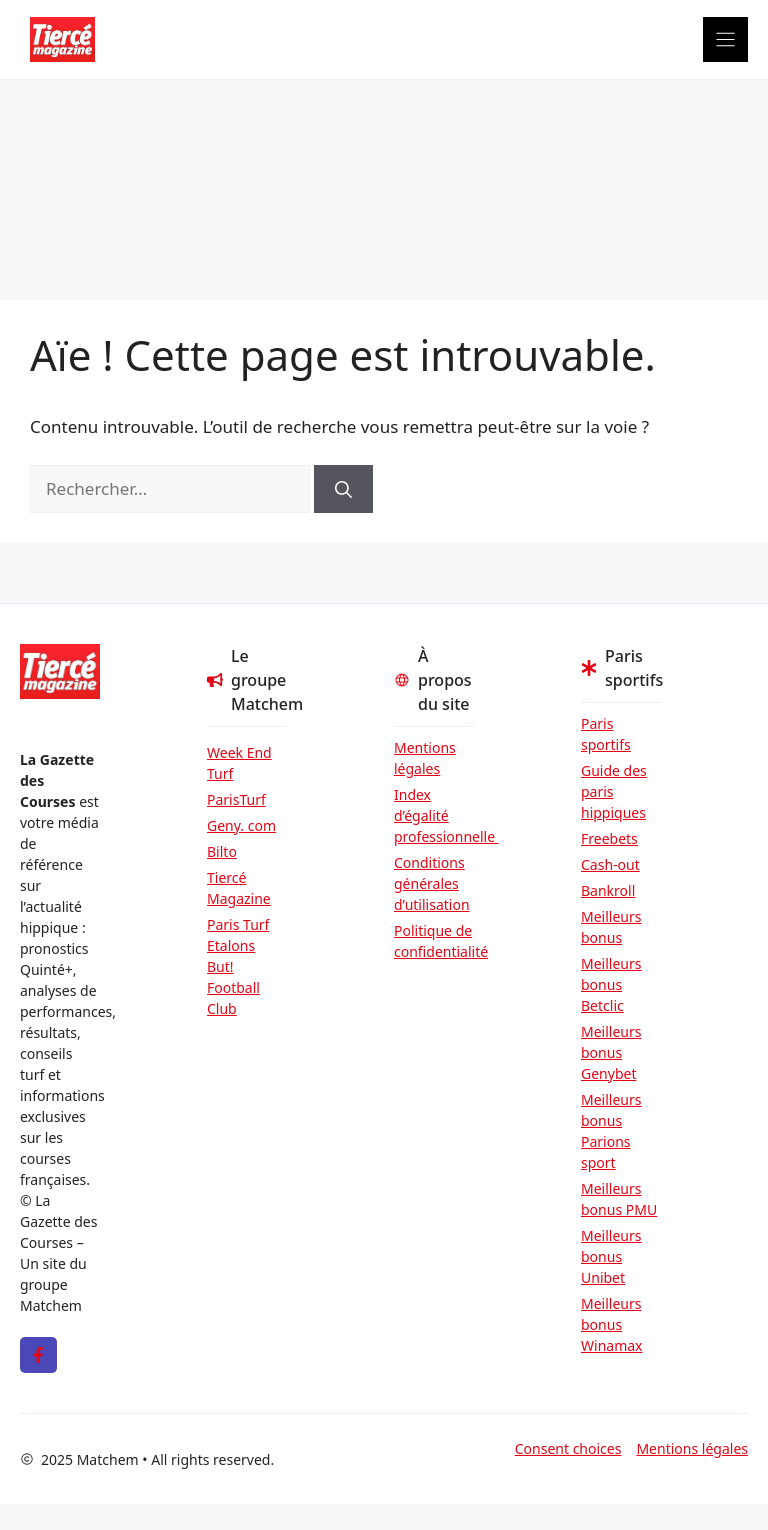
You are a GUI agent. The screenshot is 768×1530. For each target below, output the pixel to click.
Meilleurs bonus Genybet (611, 1052)
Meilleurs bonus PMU (619, 1199)
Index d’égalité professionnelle (434, 815)
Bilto (222, 851)
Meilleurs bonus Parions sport (611, 1131)
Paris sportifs (606, 734)
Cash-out (610, 864)
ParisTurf (236, 799)
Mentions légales (425, 758)
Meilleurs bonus (611, 927)
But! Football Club (233, 987)
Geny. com (241, 825)
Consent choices (568, 1448)
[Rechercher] (343, 489)
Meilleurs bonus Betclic (611, 984)
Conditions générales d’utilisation (432, 883)
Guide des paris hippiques (614, 791)
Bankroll (608, 890)
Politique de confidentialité (434, 941)
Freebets (609, 838)
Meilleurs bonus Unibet (611, 1256)
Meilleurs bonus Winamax (612, 1324)
